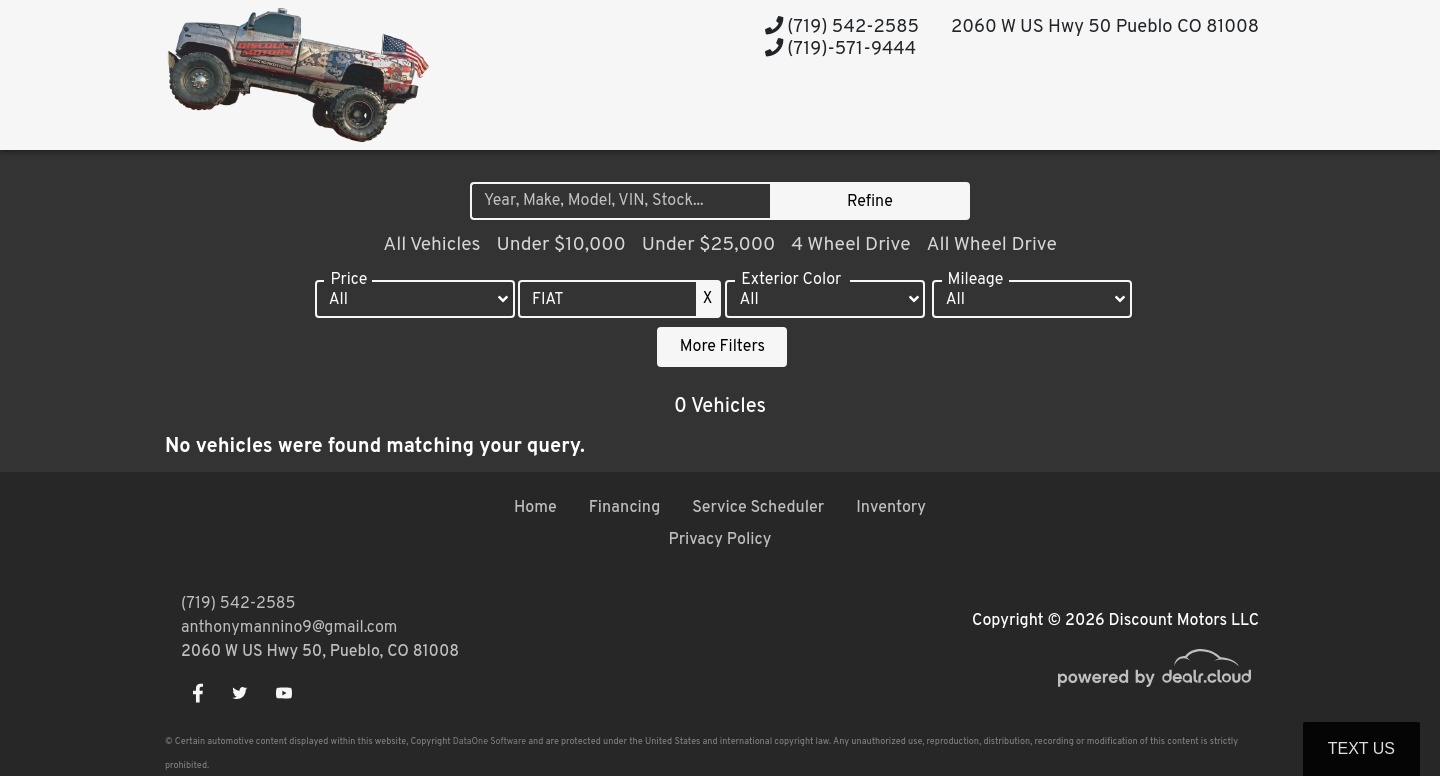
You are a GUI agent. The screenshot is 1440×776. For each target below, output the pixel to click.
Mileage (976, 280)
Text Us (1361, 748)
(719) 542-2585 (842, 27)
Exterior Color (791, 280)
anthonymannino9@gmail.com (289, 628)
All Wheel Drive (991, 245)
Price (348, 280)
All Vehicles (431, 245)
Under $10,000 (560, 245)
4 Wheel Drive (850, 245)
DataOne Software (489, 741)
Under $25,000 (709, 245)
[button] (894, 112)
